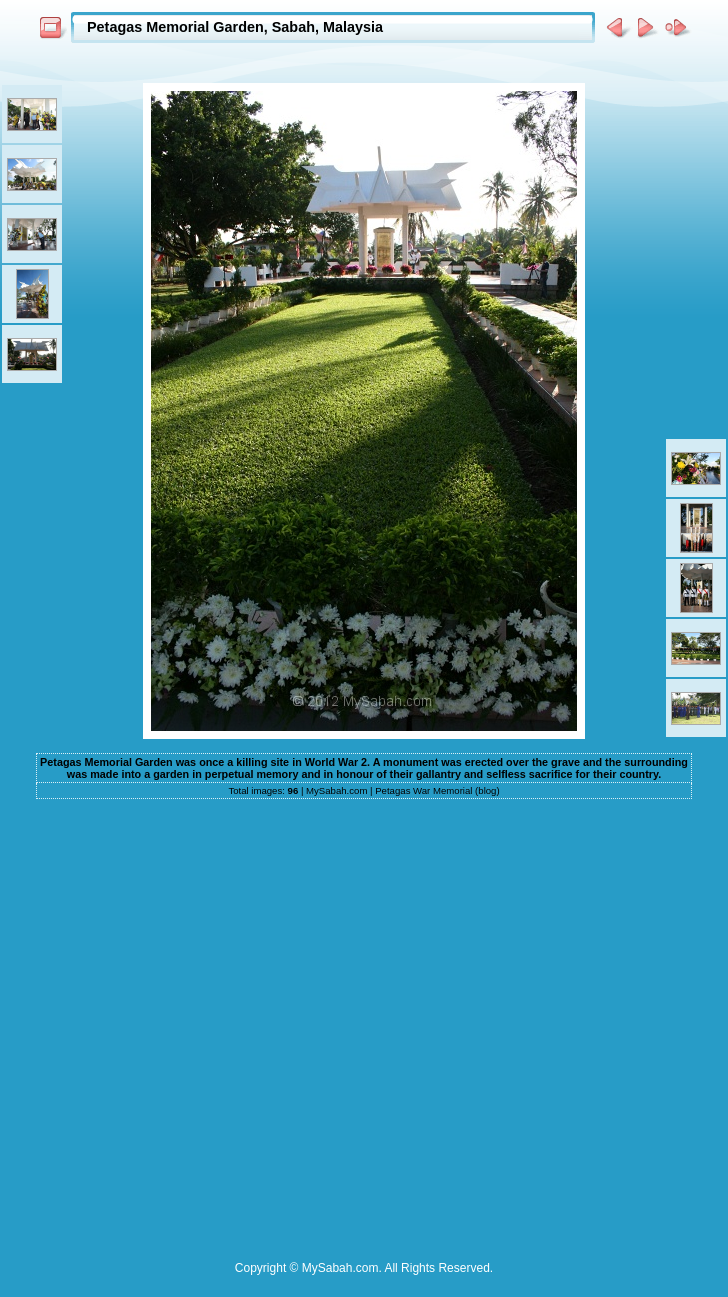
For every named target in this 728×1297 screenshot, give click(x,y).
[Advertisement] (225, 1024)
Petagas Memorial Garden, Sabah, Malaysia (235, 27)
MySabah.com (336, 790)
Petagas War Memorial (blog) (437, 790)
